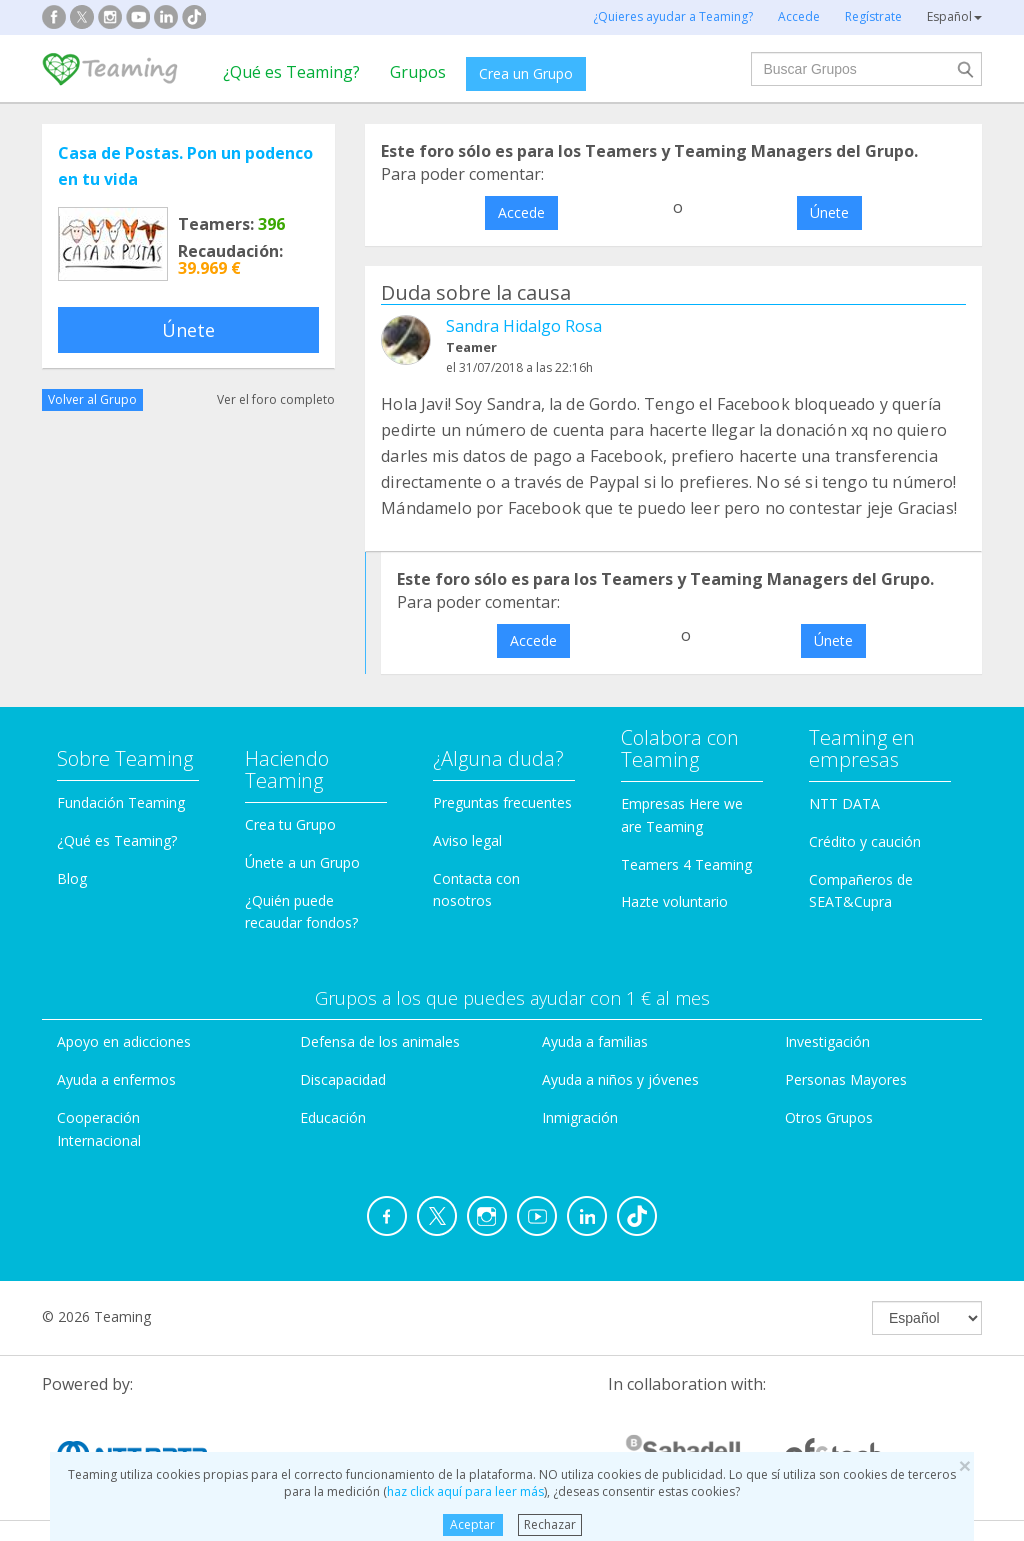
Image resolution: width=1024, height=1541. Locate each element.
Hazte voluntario (674, 901)
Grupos (418, 72)
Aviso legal (467, 840)
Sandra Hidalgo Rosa (524, 326)
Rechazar (550, 1524)
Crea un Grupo (526, 73)
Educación (333, 1117)
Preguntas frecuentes (502, 802)
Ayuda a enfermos (116, 1079)
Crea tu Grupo (290, 824)
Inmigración (580, 1117)
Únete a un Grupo (302, 862)
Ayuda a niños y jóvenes (620, 1079)
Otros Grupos (829, 1117)
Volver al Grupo (92, 399)
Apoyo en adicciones (124, 1041)
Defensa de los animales (380, 1041)
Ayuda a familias (595, 1041)
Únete (188, 330)
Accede (521, 212)
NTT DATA (844, 803)
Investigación (827, 1041)
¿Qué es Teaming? (291, 72)
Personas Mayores (846, 1079)
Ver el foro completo (276, 399)
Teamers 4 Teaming (686, 864)
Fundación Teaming (121, 802)
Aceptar (472, 1524)
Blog (72, 878)
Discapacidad (343, 1079)
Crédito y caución (865, 841)
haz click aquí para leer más (465, 1491)
